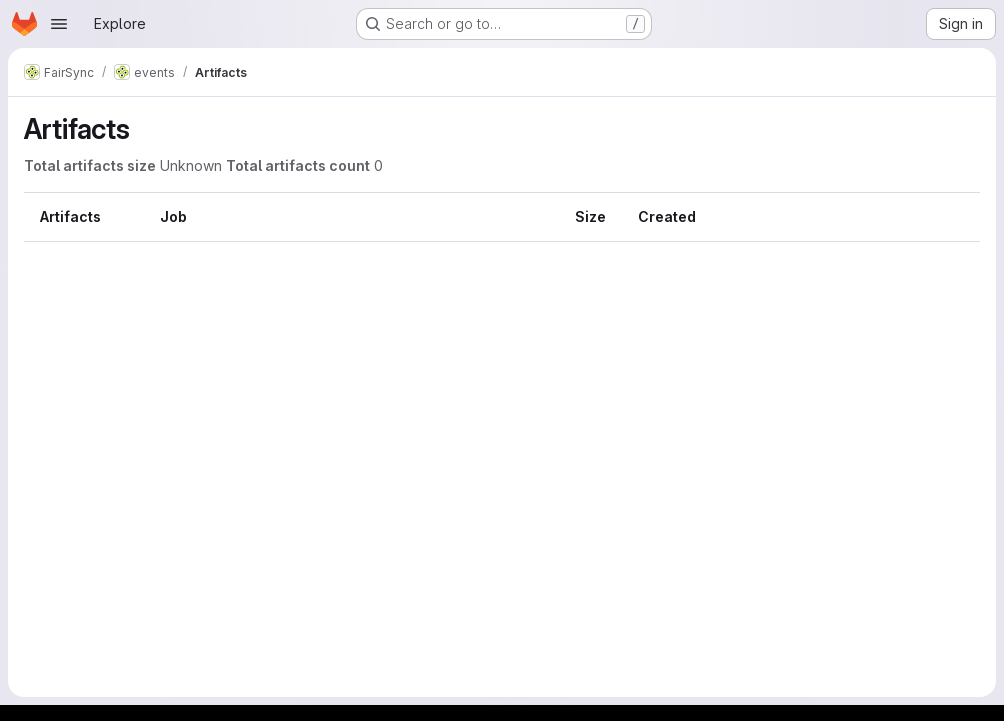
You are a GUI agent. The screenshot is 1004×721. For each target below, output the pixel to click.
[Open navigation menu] (59, 24)
